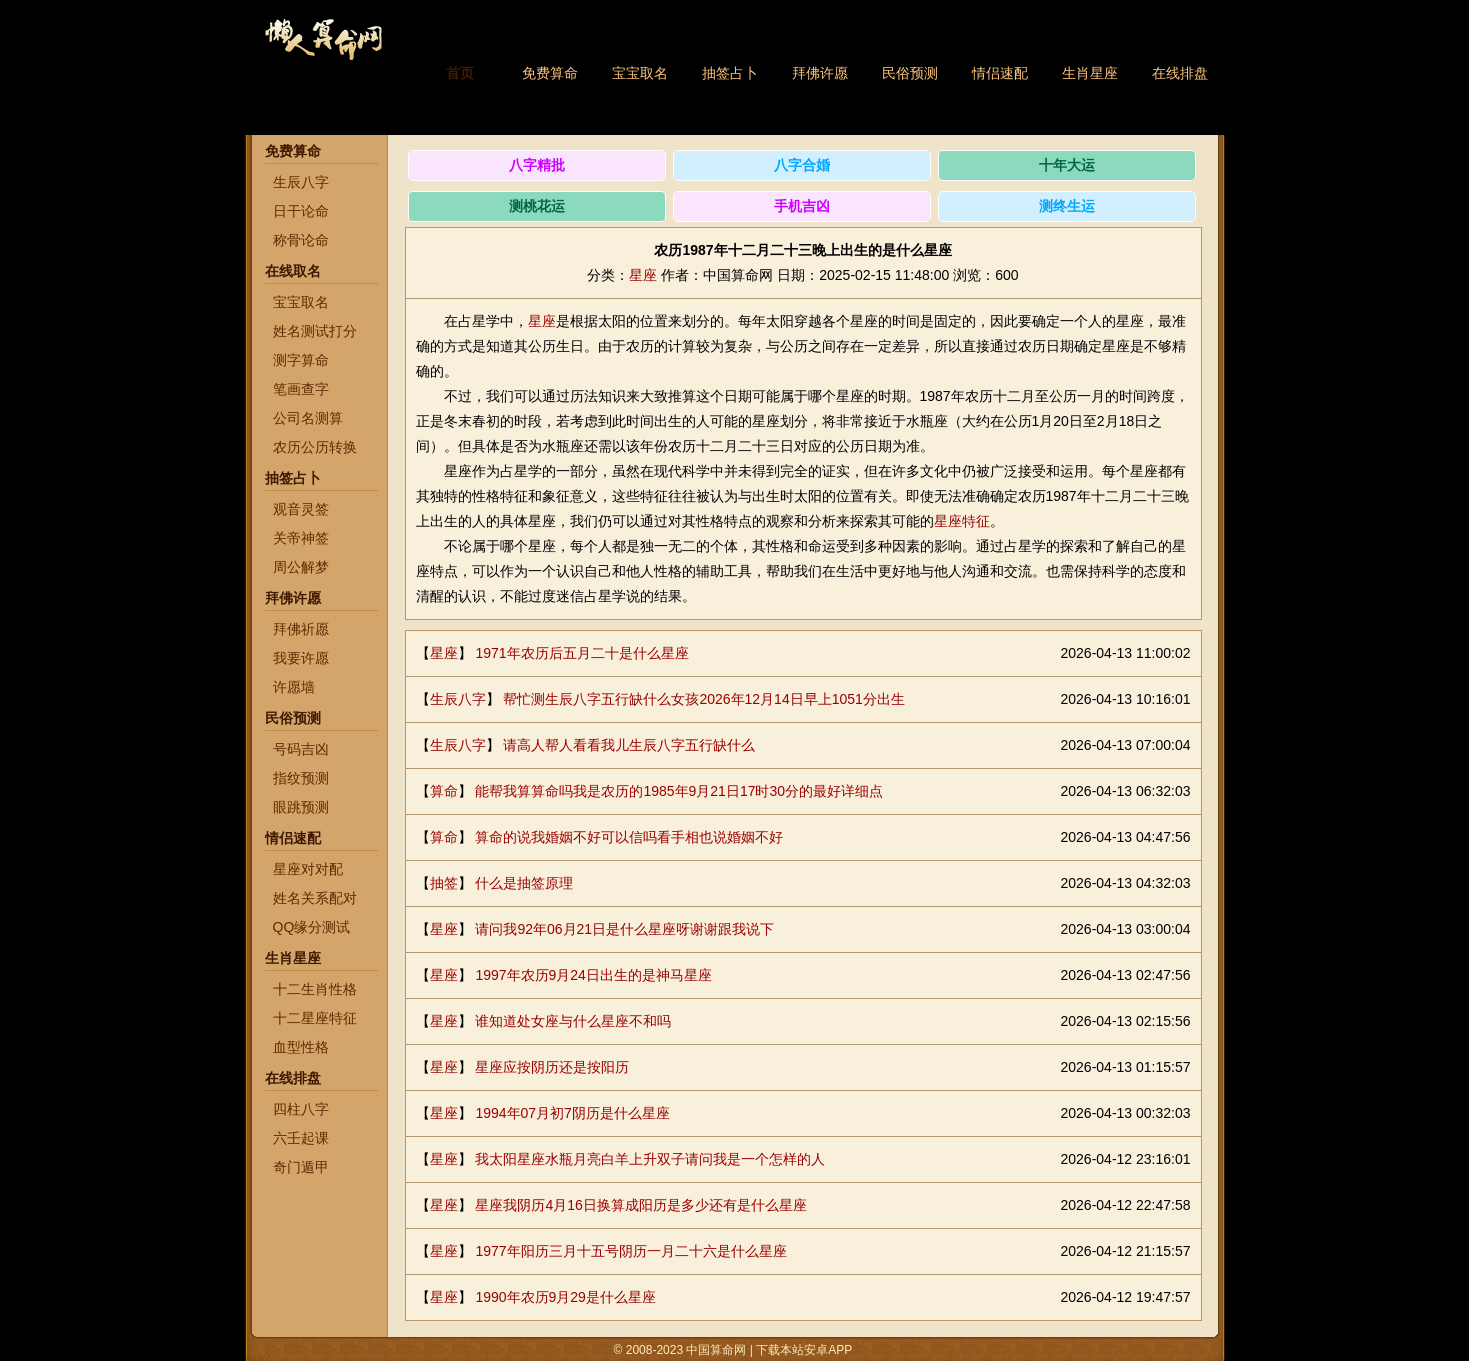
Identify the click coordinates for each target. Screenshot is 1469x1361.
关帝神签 (301, 538)
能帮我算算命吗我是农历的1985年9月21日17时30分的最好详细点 (679, 791)
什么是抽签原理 (524, 883)
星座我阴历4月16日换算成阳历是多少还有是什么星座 (640, 1205)
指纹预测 (301, 778)
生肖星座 (1090, 73)
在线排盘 (1180, 73)
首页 (460, 73)
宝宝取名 (640, 73)
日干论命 (301, 211)
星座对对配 (308, 869)
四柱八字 (301, 1109)
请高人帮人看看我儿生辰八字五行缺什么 (629, 745)
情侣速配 (1000, 73)
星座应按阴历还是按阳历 (552, 1067)
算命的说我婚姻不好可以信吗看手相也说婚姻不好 (629, 837)
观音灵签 (301, 509)
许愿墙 (294, 687)
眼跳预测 (301, 807)
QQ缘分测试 (312, 927)
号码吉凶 (301, 749)
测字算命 (301, 360)
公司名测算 (308, 418)
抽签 (444, 883)
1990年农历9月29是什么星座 (565, 1297)
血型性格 (301, 1047)
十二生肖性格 (315, 989)
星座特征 (962, 521)
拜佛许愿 (820, 73)
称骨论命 (301, 240)
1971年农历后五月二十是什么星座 (581, 653)
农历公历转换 (315, 447)
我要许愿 (301, 658)
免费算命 (550, 73)
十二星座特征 (315, 1018)
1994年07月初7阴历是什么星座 (572, 1113)
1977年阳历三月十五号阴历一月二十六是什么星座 (630, 1251)
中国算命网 (323, 50)
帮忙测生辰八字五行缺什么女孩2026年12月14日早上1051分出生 (703, 699)
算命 (444, 791)
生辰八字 (301, 182)
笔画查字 (301, 389)
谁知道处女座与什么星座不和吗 (573, 1021)
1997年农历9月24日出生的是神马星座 (593, 975)
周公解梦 (301, 567)
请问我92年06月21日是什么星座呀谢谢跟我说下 (624, 929)
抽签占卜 (730, 73)
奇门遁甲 (301, 1167)
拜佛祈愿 (301, 629)
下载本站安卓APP (804, 1350)
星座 (643, 275)
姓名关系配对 (315, 898)
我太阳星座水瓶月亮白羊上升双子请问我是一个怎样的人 (650, 1159)
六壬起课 (301, 1138)
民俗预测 (910, 73)
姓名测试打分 (315, 331)
